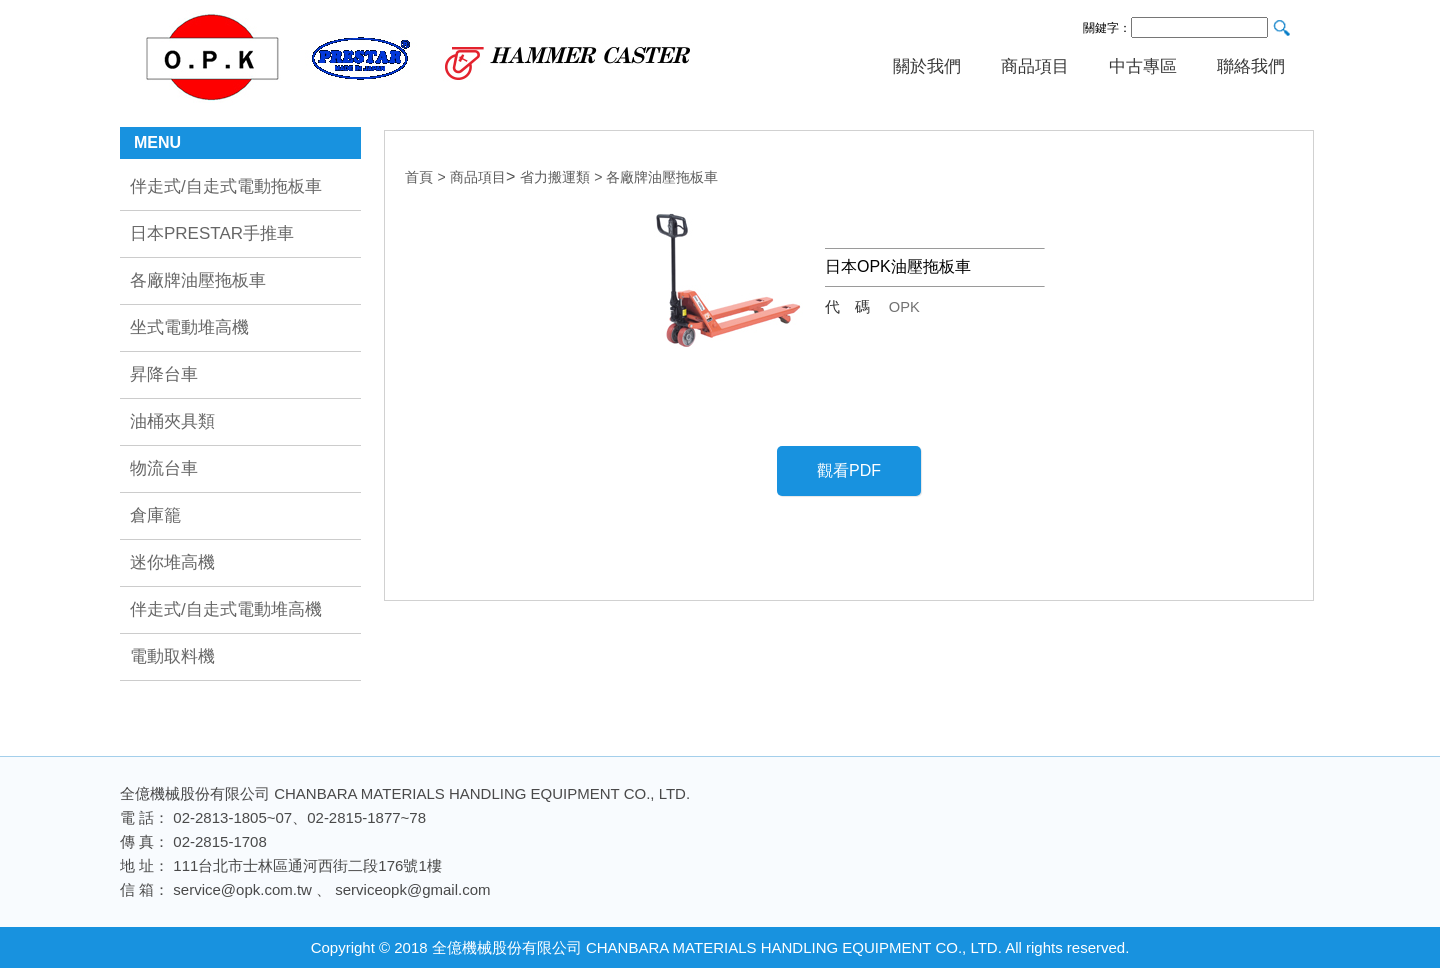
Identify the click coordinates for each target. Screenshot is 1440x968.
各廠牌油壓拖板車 (198, 280)
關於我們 (927, 66)
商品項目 (1035, 66)
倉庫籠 (155, 515)
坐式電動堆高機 (189, 327)
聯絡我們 (1251, 66)
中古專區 (1143, 66)
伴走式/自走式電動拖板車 (226, 186)
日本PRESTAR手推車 (212, 233)
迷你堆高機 (172, 562)
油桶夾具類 (172, 421)
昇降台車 (164, 374)
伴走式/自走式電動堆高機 (226, 609)
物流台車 (164, 468)
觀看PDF (849, 470)
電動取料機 (172, 656)
